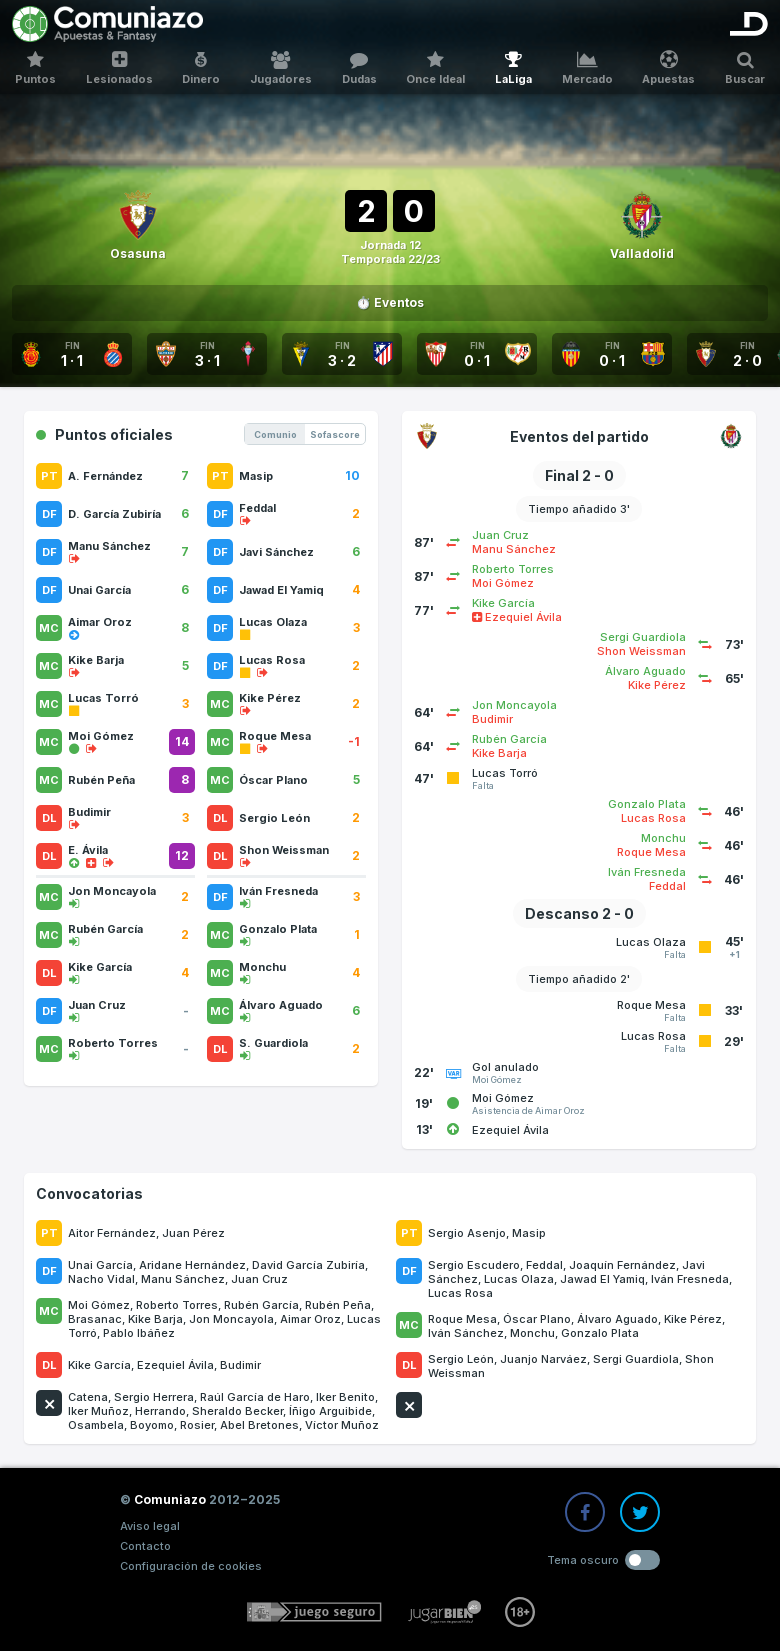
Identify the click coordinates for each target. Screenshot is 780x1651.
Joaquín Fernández (622, 1265)
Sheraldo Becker (237, 1411)
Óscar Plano (537, 1319)
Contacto (145, 1546)
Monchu (532, 1333)
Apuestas (669, 68)
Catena (88, 1397)
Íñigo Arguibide (330, 1411)
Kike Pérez (693, 1319)
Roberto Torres (177, 1305)
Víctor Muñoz (342, 1425)
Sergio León (461, 1359)
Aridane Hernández (192, 1265)
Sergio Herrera (154, 1397)
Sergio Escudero (474, 1265)
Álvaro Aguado (617, 1319)
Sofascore (335, 434)
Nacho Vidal (101, 1279)
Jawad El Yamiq (602, 1279)
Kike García (99, 1365)
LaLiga (513, 68)
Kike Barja (155, 1319)
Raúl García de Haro (255, 1397)
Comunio (275, 434)
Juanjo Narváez (543, 1359)
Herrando (160, 1411)
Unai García (100, 1265)
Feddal (544, 1265)
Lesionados (119, 68)
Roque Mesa (462, 1319)
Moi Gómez (99, 1305)
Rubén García (261, 1305)
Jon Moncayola (231, 1319)
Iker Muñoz (98, 1411)
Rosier (197, 1425)
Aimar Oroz (310, 1319)
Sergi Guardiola (636, 1359)
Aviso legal (150, 1526)
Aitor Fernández (112, 1233)
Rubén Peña (338, 1305)
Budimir (240, 1365)
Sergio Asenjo (467, 1233)
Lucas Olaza (519, 1279)
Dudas (359, 68)
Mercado (587, 68)
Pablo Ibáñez (139, 1333)
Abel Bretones (259, 1425)
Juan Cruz (259, 1279)
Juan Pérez (193, 1233)
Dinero (201, 68)
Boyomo (152, 1425)
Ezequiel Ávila (175, 1365)
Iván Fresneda (690, 1279)
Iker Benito (345, 1397)
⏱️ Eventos (390, 302)
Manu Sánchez (183, 1279)
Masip (529, 1233)
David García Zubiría (308, 1265)
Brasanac (95, 1319)
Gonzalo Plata (600, 1333)
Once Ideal (436, 68)
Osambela (96, 1425)
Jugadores (281, 68)
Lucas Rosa (460, 1293)
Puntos (35, 68)
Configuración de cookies (191, 1566)
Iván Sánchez (466, 1333)
